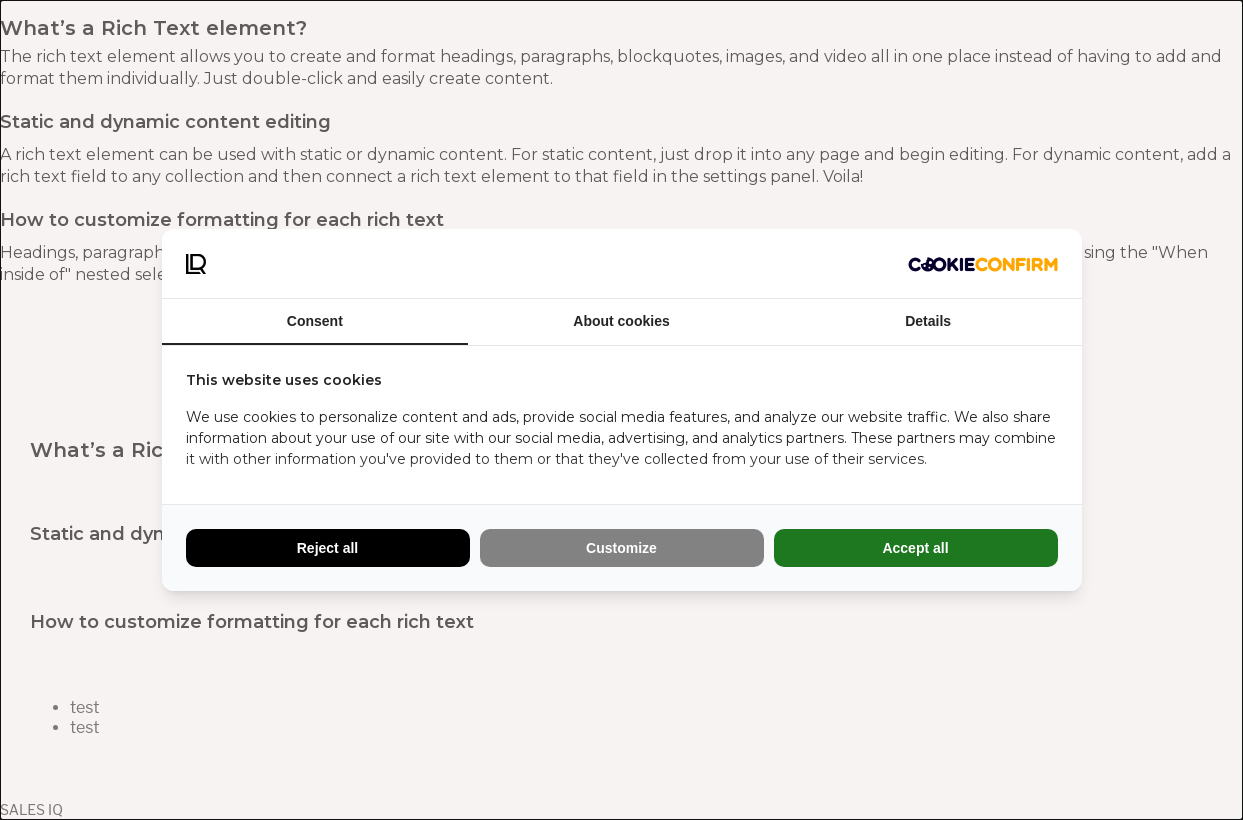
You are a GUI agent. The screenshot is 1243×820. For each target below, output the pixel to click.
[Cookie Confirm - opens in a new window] (983, 264)
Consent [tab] (315, 321)
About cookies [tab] (621, 321)
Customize (621, 548)
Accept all (915, 548)
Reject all (327, 548)
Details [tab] (928, 321)
